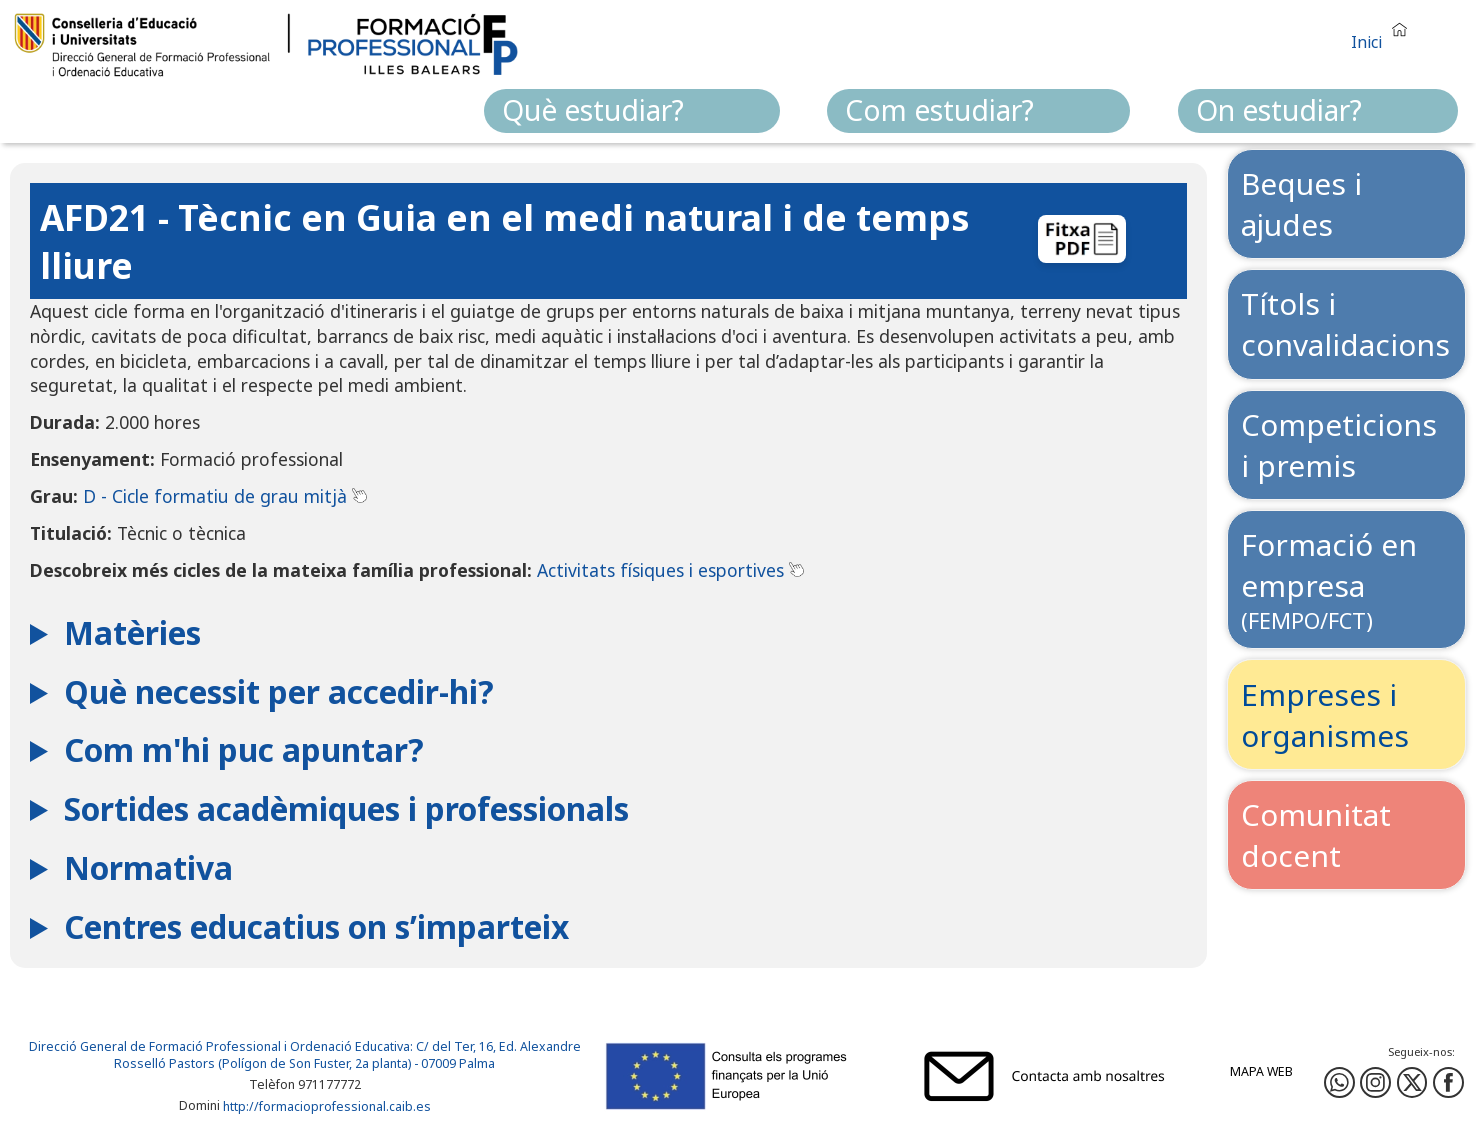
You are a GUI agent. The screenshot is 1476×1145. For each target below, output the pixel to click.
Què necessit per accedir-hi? (279, 691)
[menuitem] (632, 111)
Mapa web (1261, 1071)
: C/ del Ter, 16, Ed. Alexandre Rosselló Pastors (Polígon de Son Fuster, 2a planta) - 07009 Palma (347, 1055)
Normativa (148, 867)
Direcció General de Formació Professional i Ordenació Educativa (219, 1046)
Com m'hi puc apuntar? (244, 749)
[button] (1384, 33)
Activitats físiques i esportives (660, 570)
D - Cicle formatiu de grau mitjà (215, 496)
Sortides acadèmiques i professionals (346, 808)
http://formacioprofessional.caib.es (327, 1106)
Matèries (132, 632)
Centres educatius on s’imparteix (316, 926)
